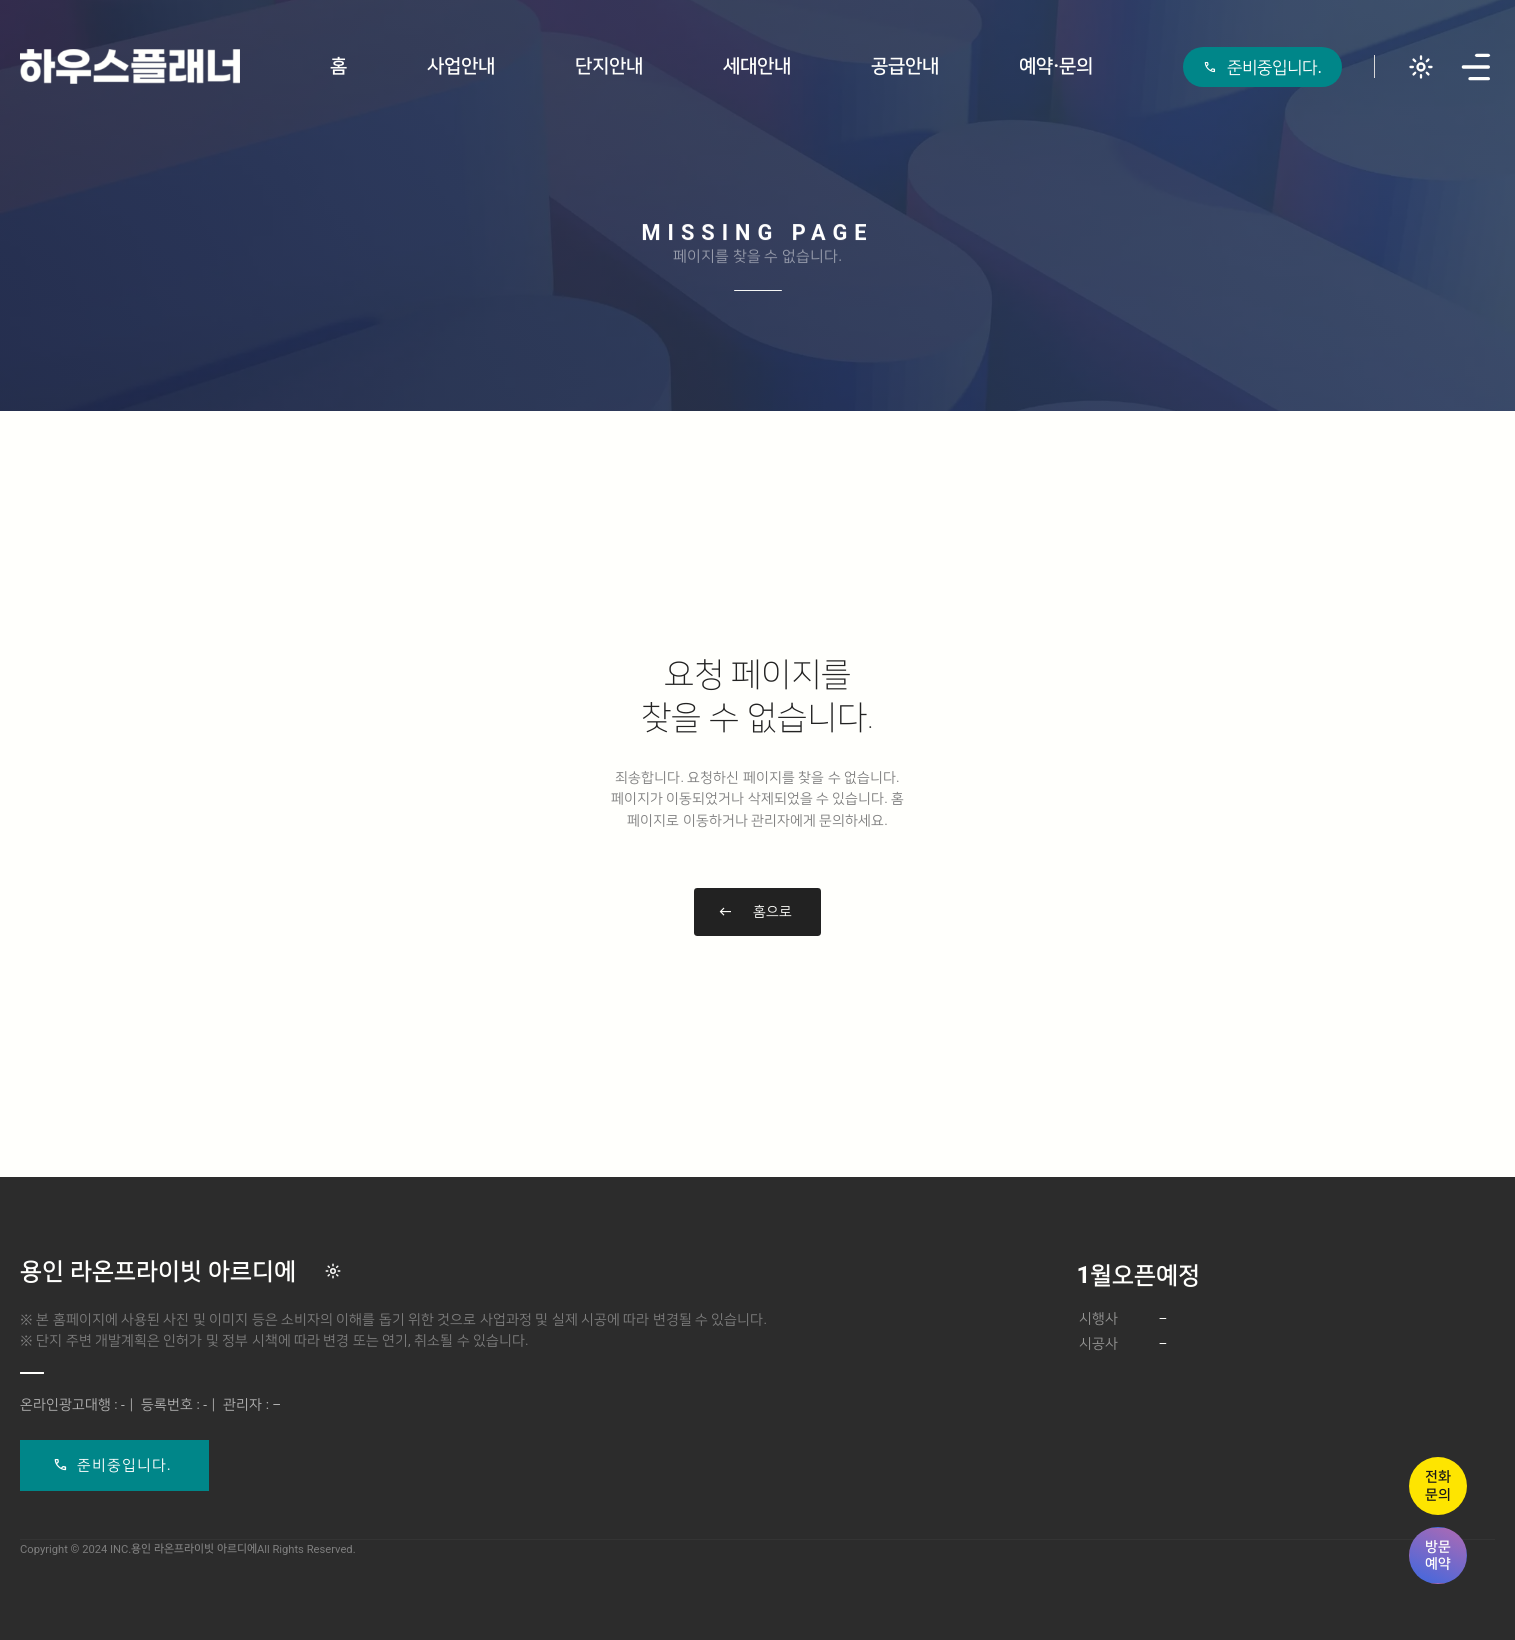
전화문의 (1438, 1485)
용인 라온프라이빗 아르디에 (158, 1270)
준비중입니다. (124, 1465)
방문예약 (1438, 1555)
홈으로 (772, 911)
